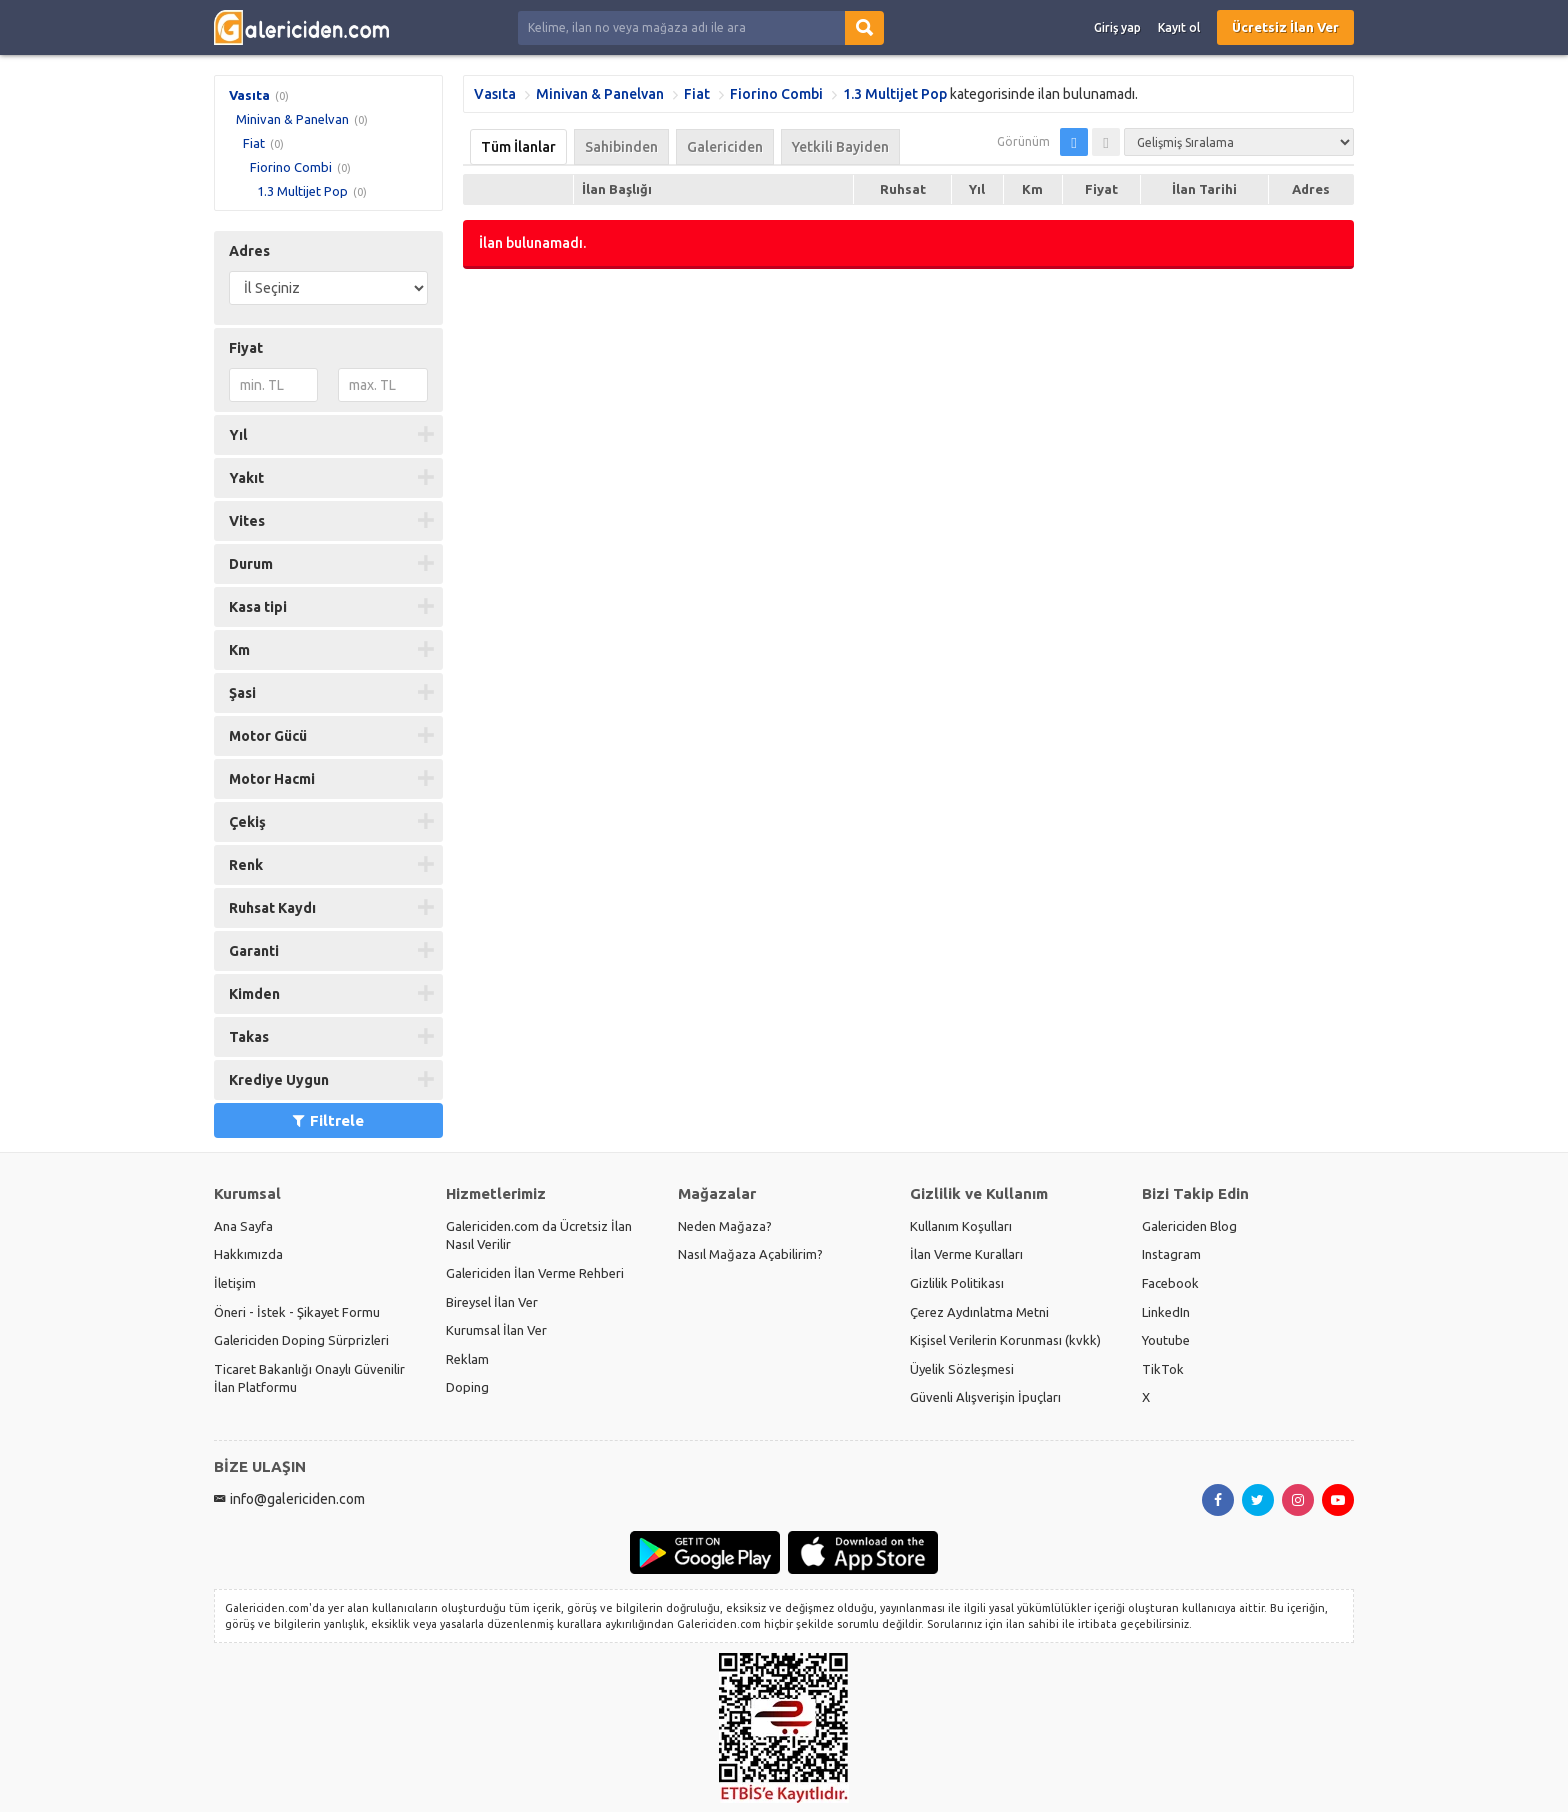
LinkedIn (1166, 1312)
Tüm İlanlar (518, 147)
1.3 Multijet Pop (302, 191)
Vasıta (249, 95)
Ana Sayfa (243, 1226)
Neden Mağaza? (725, 1226)
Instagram (1171, 1254)
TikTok (1163, 1369)
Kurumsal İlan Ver (496, 1330)
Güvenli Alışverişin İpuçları (985, 1397)
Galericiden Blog (1189, 1226)
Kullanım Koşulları (961, 1226)
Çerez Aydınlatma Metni (979, 1312)
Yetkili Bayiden (840, 147)
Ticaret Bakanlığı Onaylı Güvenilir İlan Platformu (309, 1378)
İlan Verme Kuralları (966, 1254)
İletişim (235, 1283)
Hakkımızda (248, 1254)
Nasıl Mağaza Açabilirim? (750, 1254)
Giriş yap (1117, 27)
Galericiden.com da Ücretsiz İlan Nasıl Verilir (539, 1235)
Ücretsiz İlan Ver (1285, 27)
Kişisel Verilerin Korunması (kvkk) (1005, 1340)
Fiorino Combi (291, 167)
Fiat (254, 143)
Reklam (467, 1359)
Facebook (1170, 1283)
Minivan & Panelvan (292, 119)
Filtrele (328, 1120)
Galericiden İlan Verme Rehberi (535, 1273)
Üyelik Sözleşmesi (962, 1369)
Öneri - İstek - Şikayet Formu (297, 1312)
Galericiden (725, 147)
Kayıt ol (1179, 27)
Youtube (1166, 1340)
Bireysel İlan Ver (492, 1302)
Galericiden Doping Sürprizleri (301, 1340)
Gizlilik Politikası (957, 1283)
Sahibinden (621, 147)
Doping (467, 1387)
